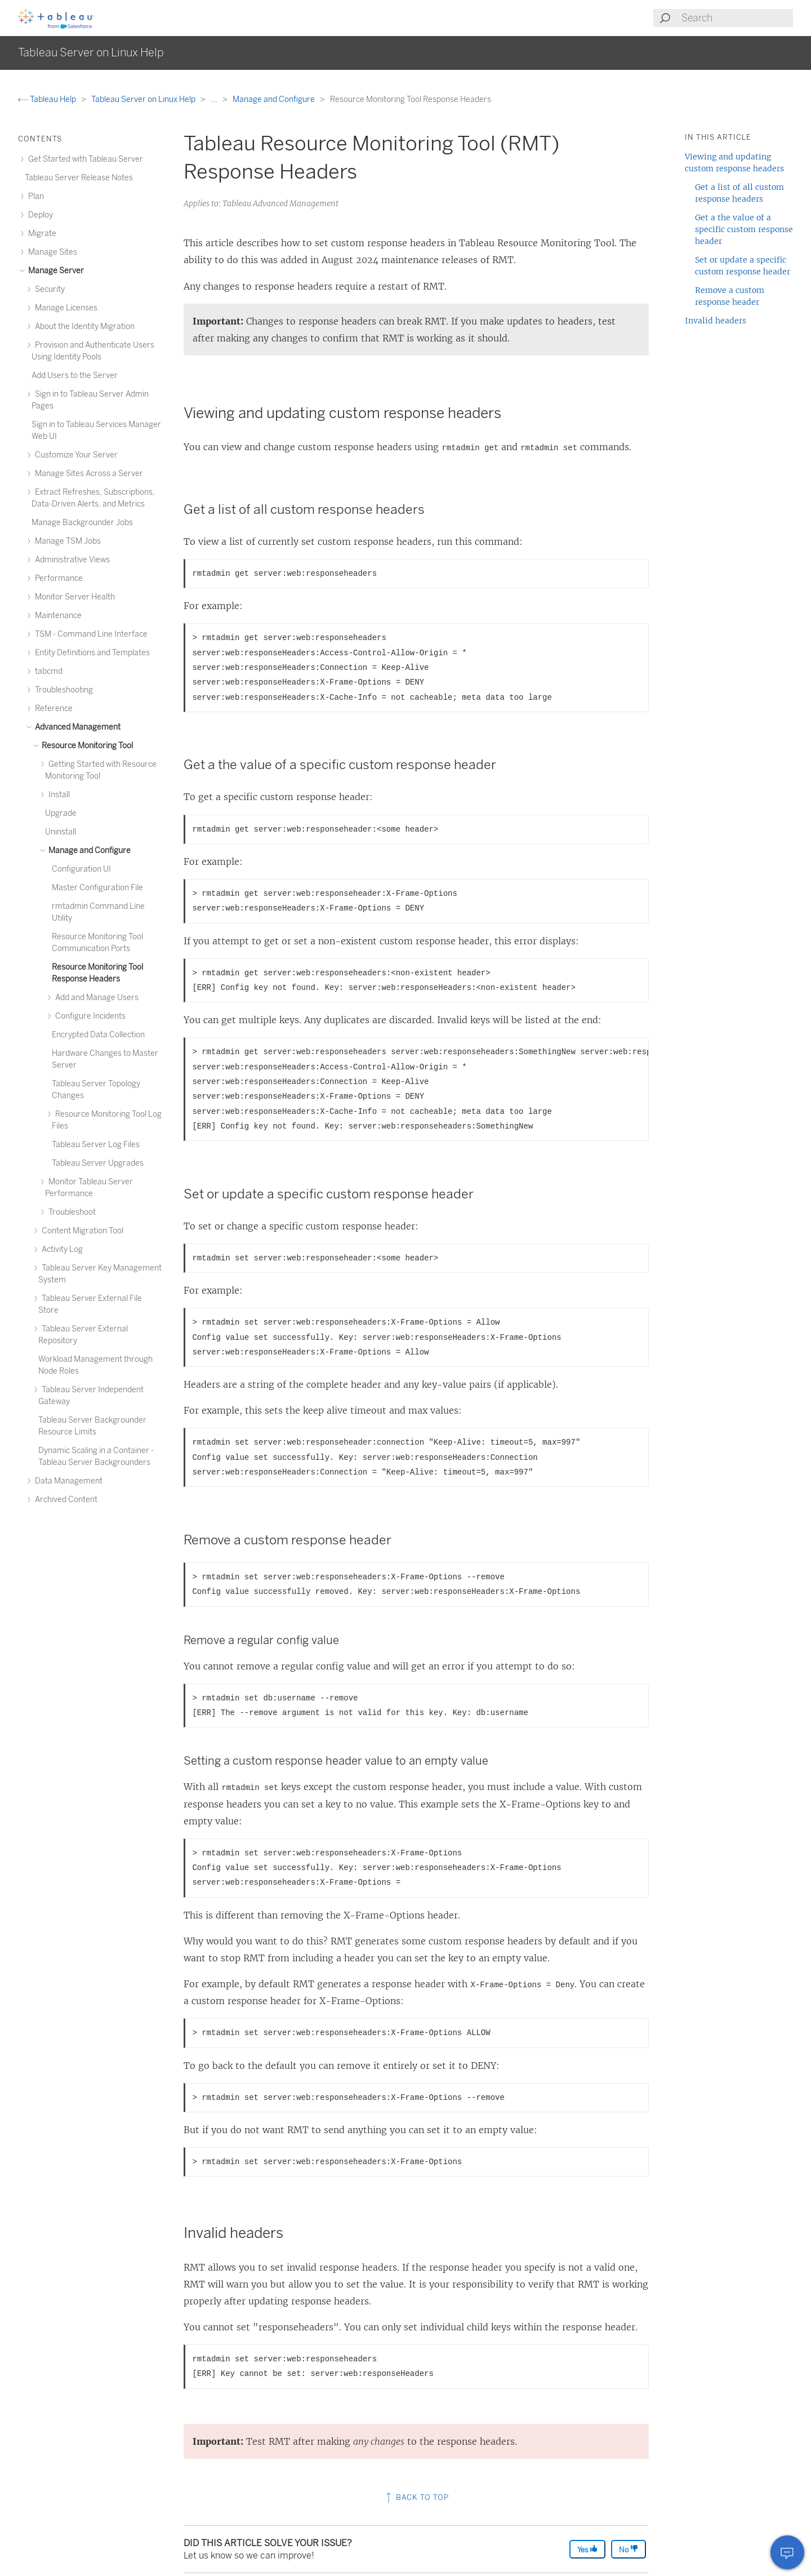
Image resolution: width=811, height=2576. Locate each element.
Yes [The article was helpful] (587, 2549)
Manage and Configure (275, 99)
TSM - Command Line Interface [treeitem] (90, 634)
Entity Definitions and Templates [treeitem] (91, 653)
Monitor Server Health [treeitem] (73, 597)
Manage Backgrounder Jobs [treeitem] (82, 522)
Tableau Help (48, 99)
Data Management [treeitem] (67, 1481)
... (215, 99)
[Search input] (736, 18)
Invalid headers (715, 321)
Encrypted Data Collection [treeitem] (98, 1035)
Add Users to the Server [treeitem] (75, 375)
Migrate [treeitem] (40, 233)
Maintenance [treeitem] (57, 615)
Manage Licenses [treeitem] (64, 308)
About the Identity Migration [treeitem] (83, 326)
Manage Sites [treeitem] (51, 252)
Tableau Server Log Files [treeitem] (96, 1144)
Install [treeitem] (57, 795)
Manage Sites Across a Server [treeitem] (87, 473)
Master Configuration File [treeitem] (97, 887)
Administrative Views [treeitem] (71, 560)
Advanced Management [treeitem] (76, 727)
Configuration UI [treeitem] (81, 869)
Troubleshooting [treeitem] (62, 690)
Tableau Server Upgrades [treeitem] (98, 1163)
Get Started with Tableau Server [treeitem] (84, 159)
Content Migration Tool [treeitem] (80, 1231)
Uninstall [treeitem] (60, 832)
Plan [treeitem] (34, 196)
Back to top (416, 2497)
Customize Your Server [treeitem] (75, 455)
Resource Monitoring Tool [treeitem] (85, 745)
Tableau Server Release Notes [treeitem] (79, 178)
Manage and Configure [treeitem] (88, 850)
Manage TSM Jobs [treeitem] (66, 541)
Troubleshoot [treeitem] (70, 1212)
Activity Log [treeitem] (60, 1249)
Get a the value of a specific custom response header (744, 229)
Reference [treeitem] (52, 708)
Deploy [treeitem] (39, 215)
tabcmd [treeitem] (47, 671)
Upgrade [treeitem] (61, 813)
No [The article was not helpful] (628, 2549)
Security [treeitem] (48, 289)
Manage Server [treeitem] (54, 271)
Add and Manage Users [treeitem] (95, 997)
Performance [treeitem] (57, 578)
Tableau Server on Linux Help (144, 99)
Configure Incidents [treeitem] (89, 1016)
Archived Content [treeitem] (64, 1499)
